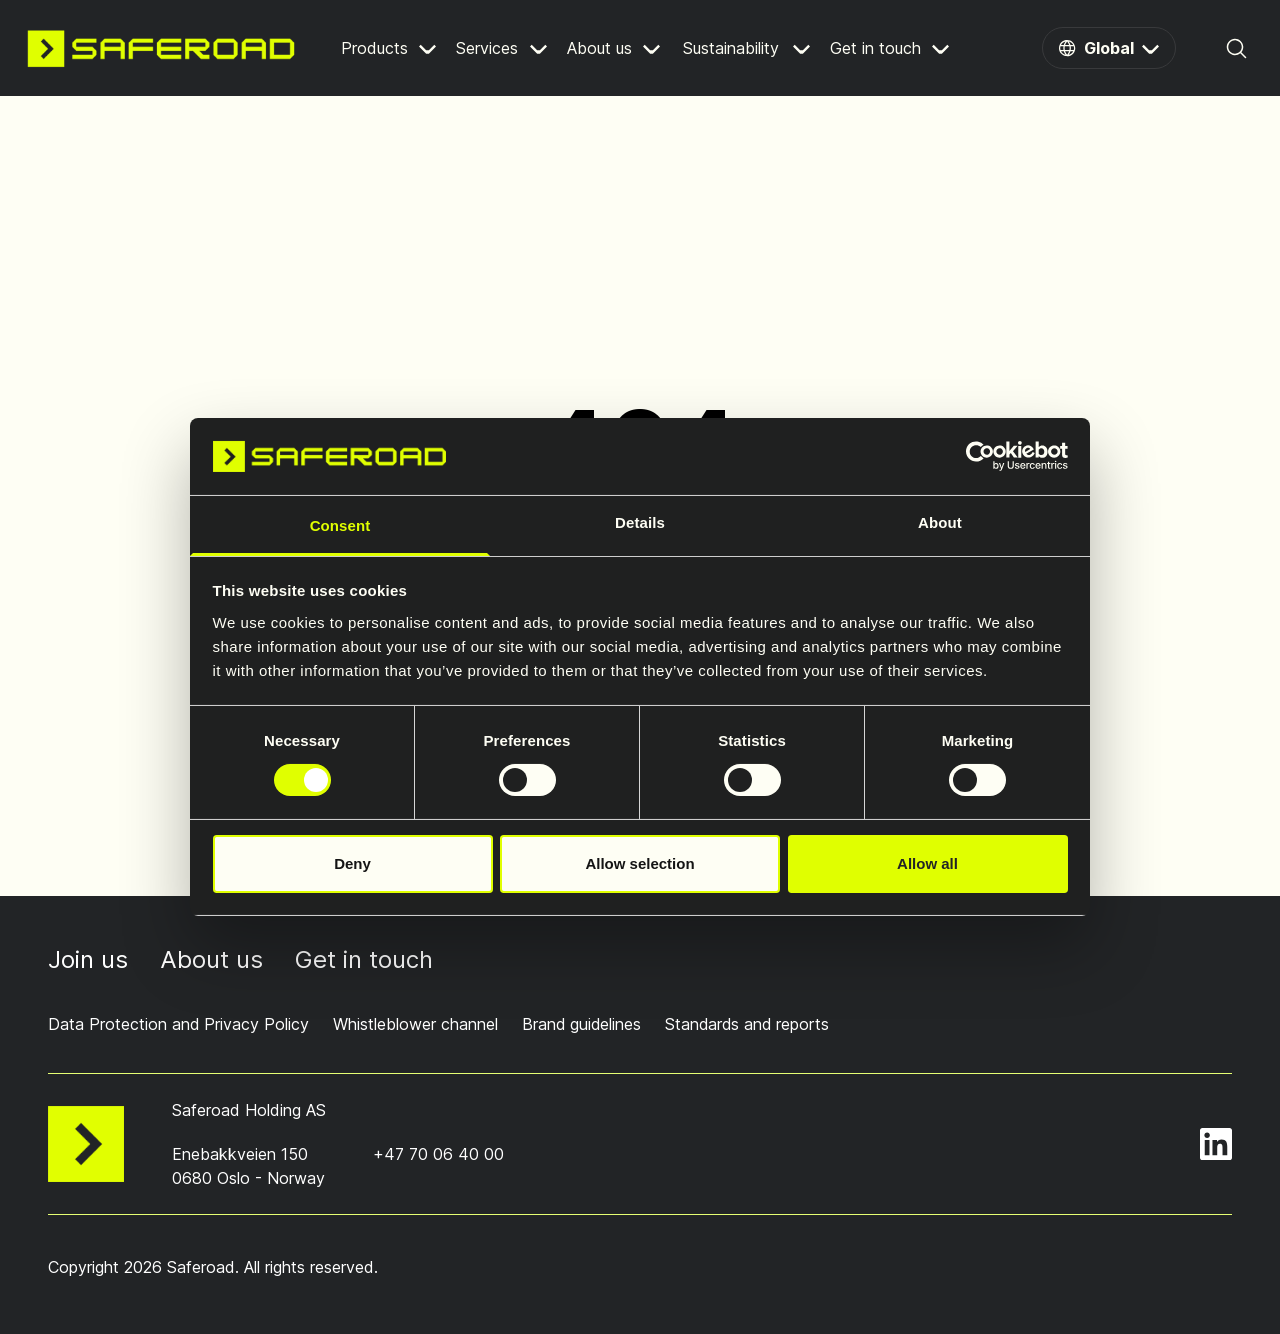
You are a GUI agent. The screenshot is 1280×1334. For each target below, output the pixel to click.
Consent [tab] (340, 525)
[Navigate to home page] (161, 48)
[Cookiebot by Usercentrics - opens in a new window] (980, 456)
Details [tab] (640, 522)
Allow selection (639, 863)
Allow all (927, 863)
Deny (352, 863)
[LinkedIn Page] (1216, 1143)
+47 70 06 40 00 (438, 1153)
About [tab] (940, 522)
